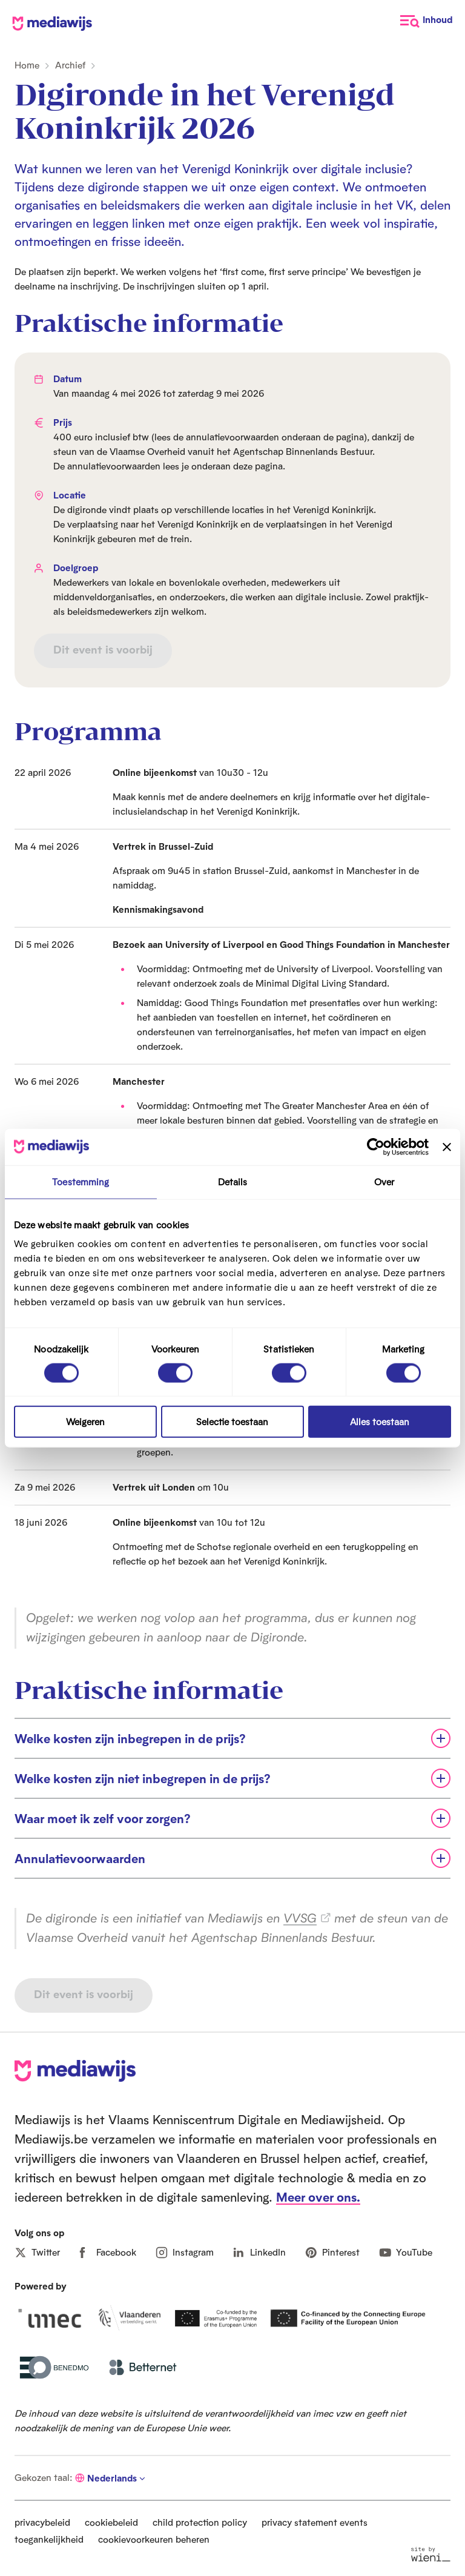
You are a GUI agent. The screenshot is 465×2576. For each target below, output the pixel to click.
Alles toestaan (379, 1422)
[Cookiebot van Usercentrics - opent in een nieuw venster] (376, 1146)
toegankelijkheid (49, 2539)
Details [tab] (233, 1181)
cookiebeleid (111, 2522)
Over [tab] (384, 1181)
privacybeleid (42, 2522)
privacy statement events (315, 2522)
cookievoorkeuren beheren (153, 2539)
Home (27, 65)
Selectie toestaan (232, 1422)
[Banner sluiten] (447, 1146)
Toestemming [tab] (80, 1181)
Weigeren (85, 1422)
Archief (70, 65)
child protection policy (200, 2522)
